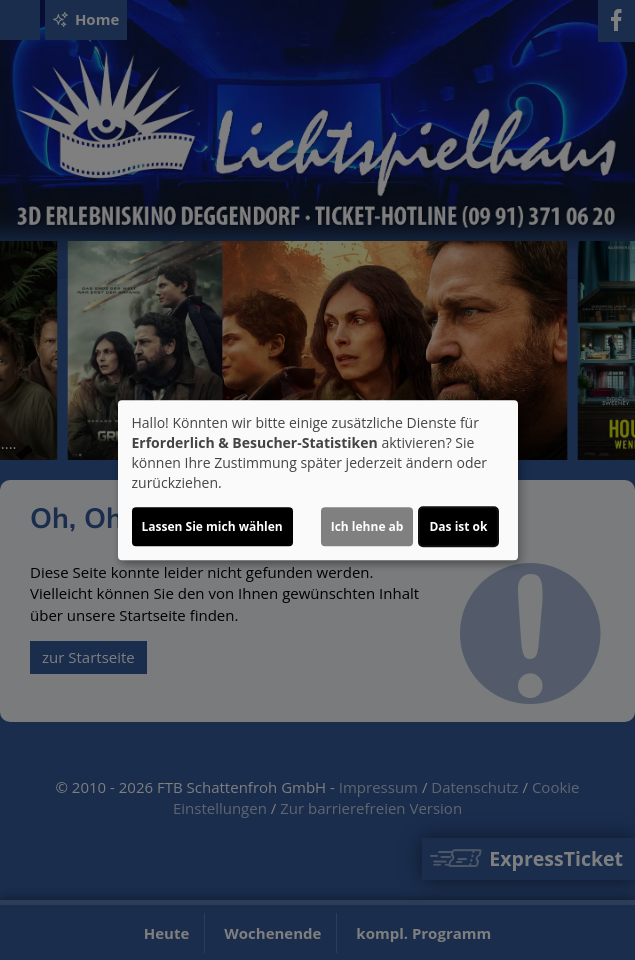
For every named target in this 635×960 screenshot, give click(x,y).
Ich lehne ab (367, 526)
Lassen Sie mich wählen (212, 526)
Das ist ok (458, 526)
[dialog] (318, 480)
